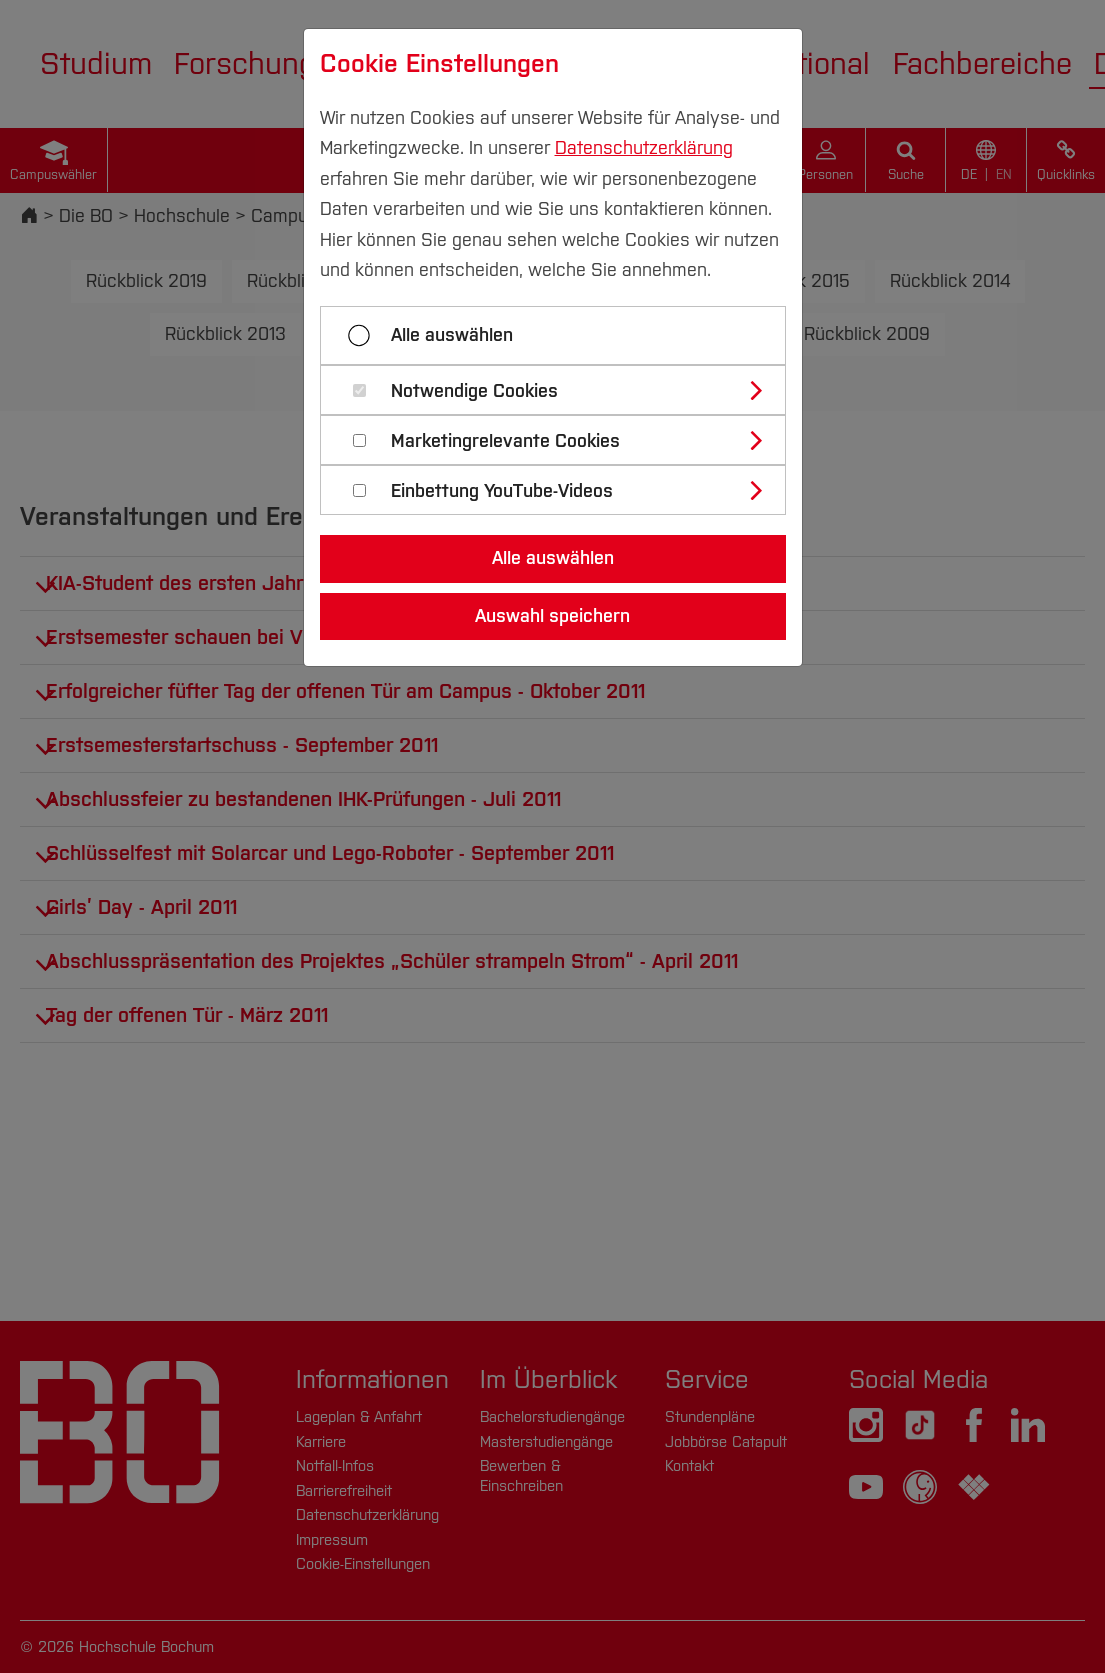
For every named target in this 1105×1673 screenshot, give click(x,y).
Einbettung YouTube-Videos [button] (502, 491)
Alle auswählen (452, 335)
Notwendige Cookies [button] (474, 391)
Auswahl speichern (552, 616)
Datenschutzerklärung (644, 148)
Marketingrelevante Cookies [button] (505, 441)
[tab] (561, 390)
